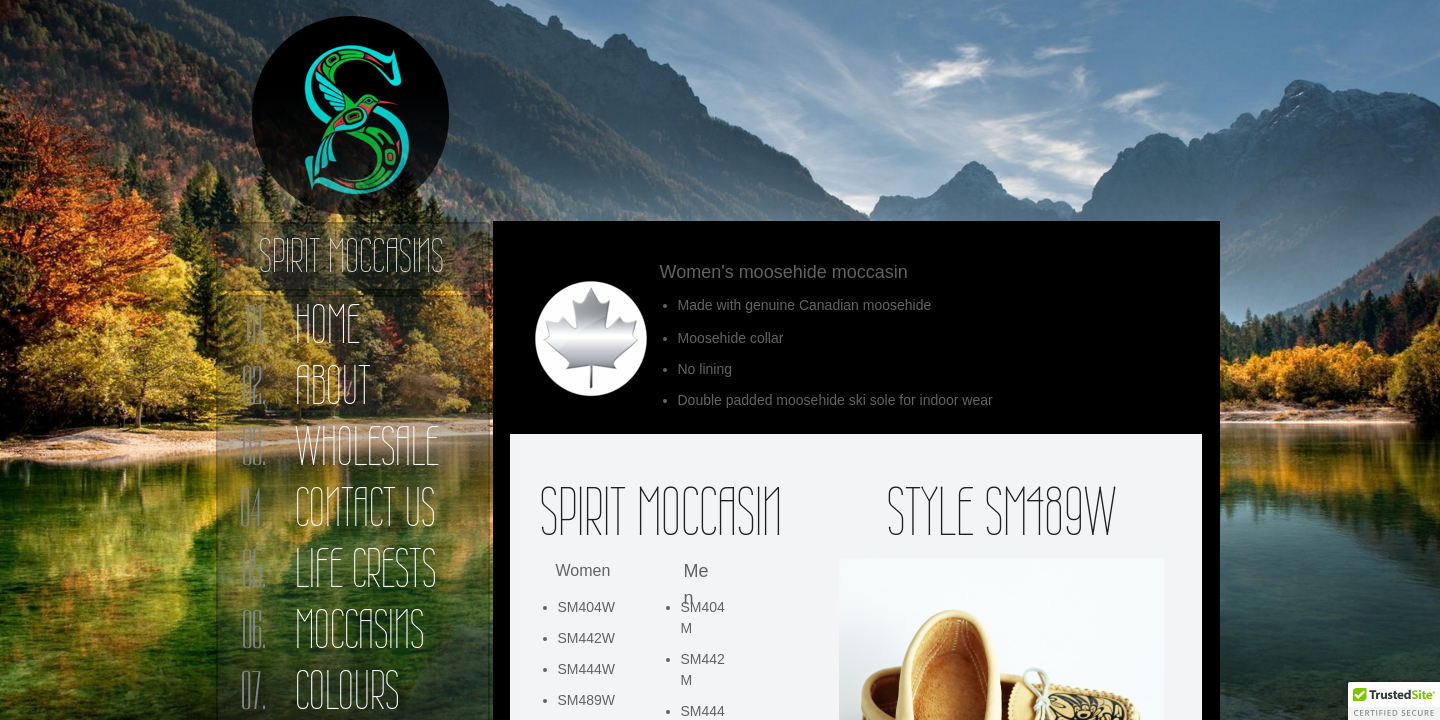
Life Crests (365, 568)
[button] (1394, 701)
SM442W (587, 638)
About (333, 385)
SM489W (587, 700)
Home (327, 324)
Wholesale (367, 446)
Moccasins (359, 629)
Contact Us (365, 507)
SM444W (587, 669)
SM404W (587, 607)
